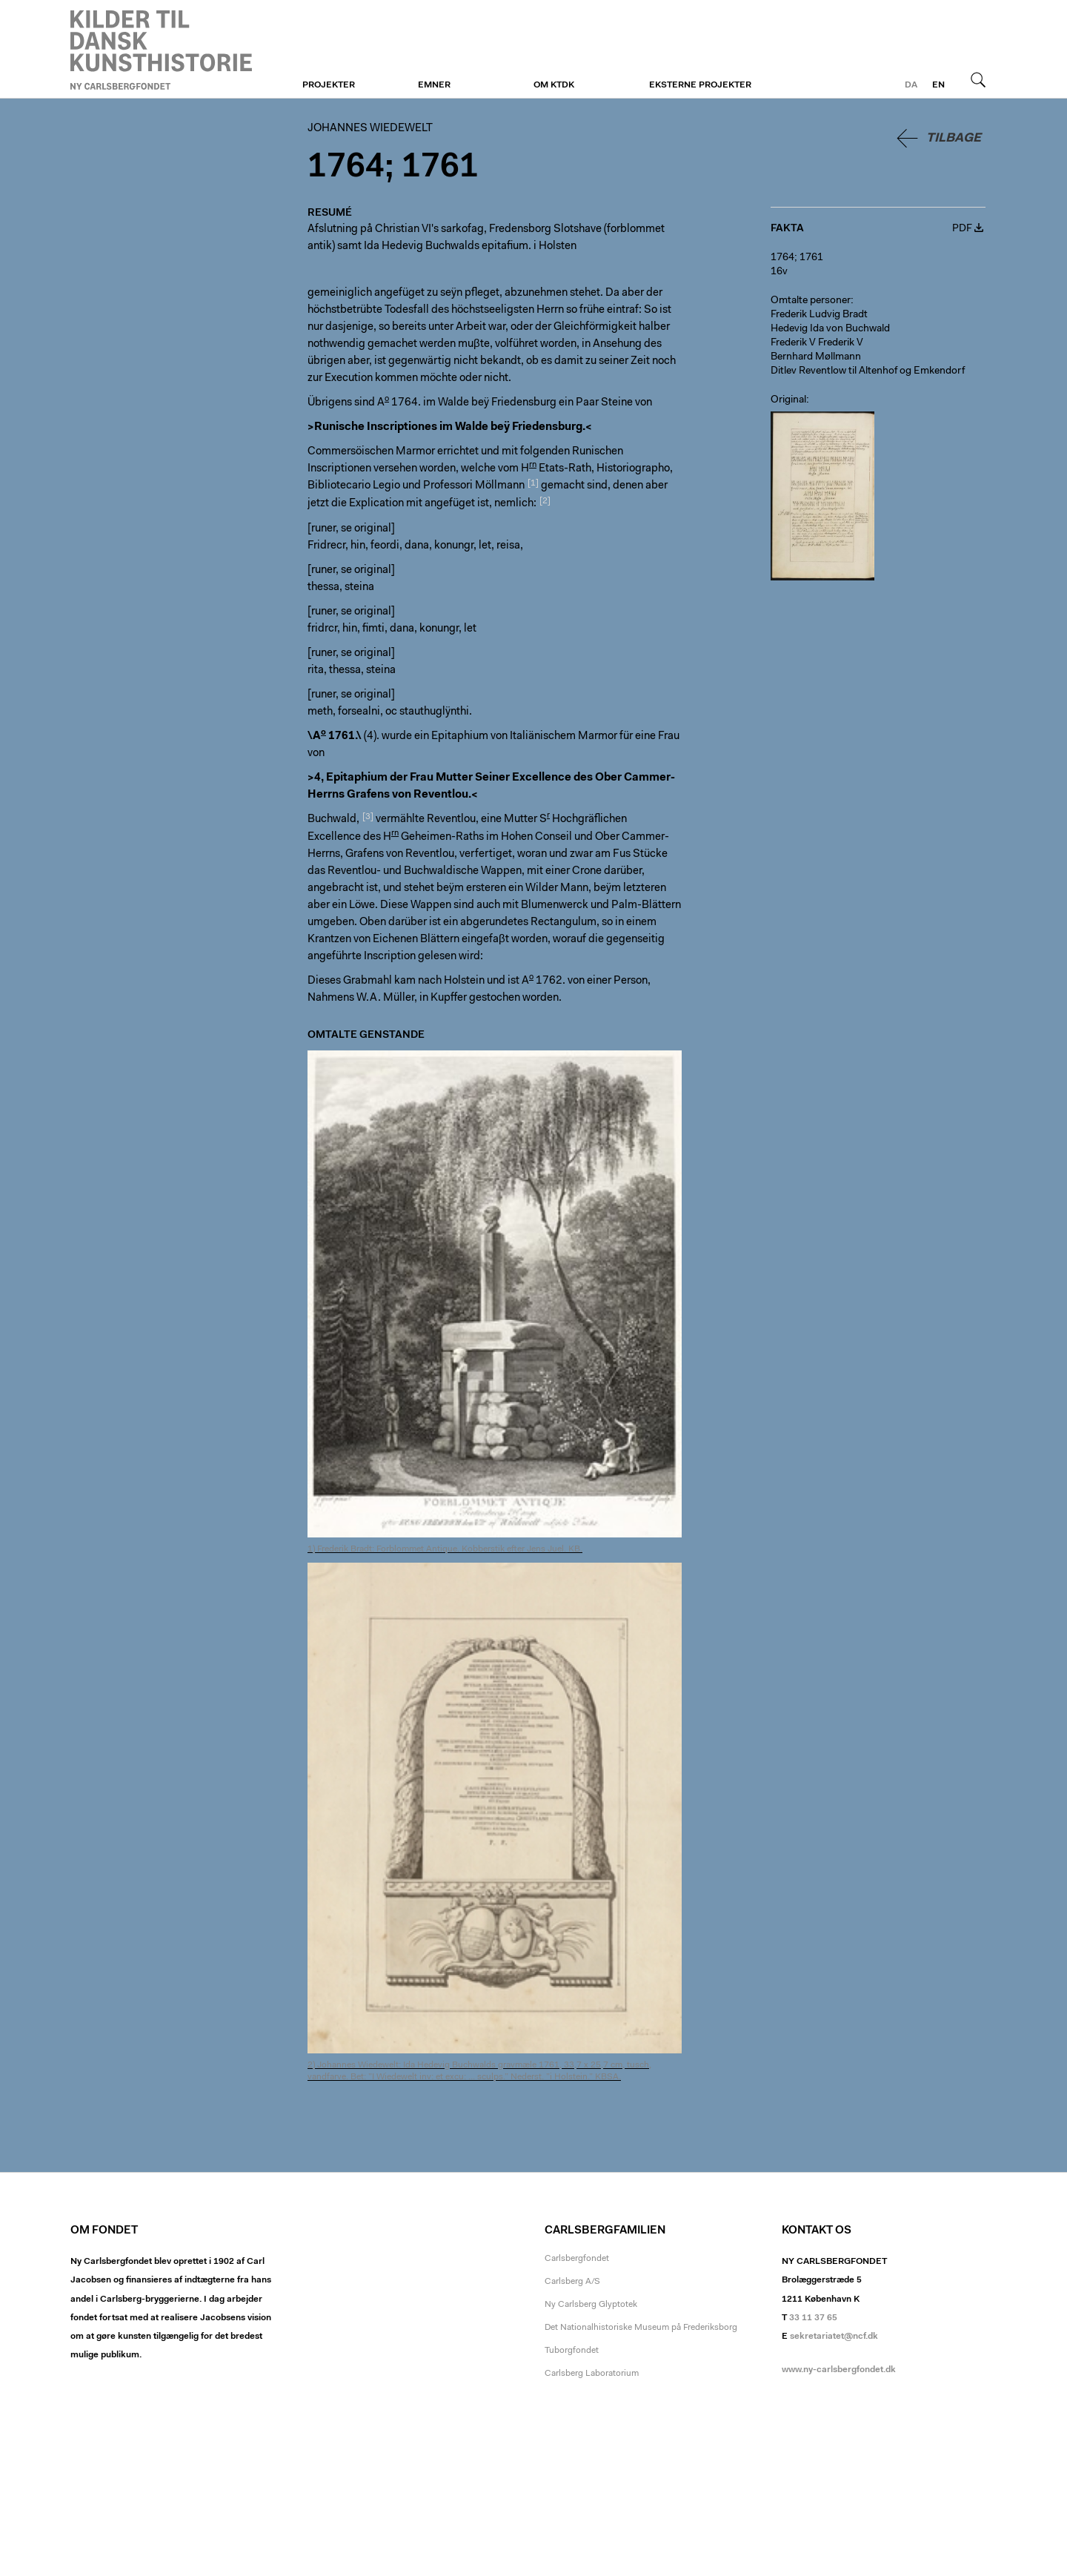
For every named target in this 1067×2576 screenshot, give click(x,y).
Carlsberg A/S (572, 2281)
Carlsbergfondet (577, 2258)
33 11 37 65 (813, 2318)
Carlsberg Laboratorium (592, 2373)
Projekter (328, 85)
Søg (978, 79)
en (938, 85)
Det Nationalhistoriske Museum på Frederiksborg (641, 2327)
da (911, 85)
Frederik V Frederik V (817, 343)
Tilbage (953, 138)
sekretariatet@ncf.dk (834, 2336)
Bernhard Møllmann (816, 357)
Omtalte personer (811, 301)
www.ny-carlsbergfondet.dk (839, 2369)
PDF (962, 229)
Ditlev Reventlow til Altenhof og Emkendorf (868, 371)
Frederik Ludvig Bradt (819, 315)
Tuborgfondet (572, 2350)
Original (788, 400)
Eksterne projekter (700, 85)
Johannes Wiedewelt (161, 49)
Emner (434, 85)
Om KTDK (554, 85)
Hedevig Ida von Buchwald (830, 329)
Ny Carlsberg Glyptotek (591, 2304)
